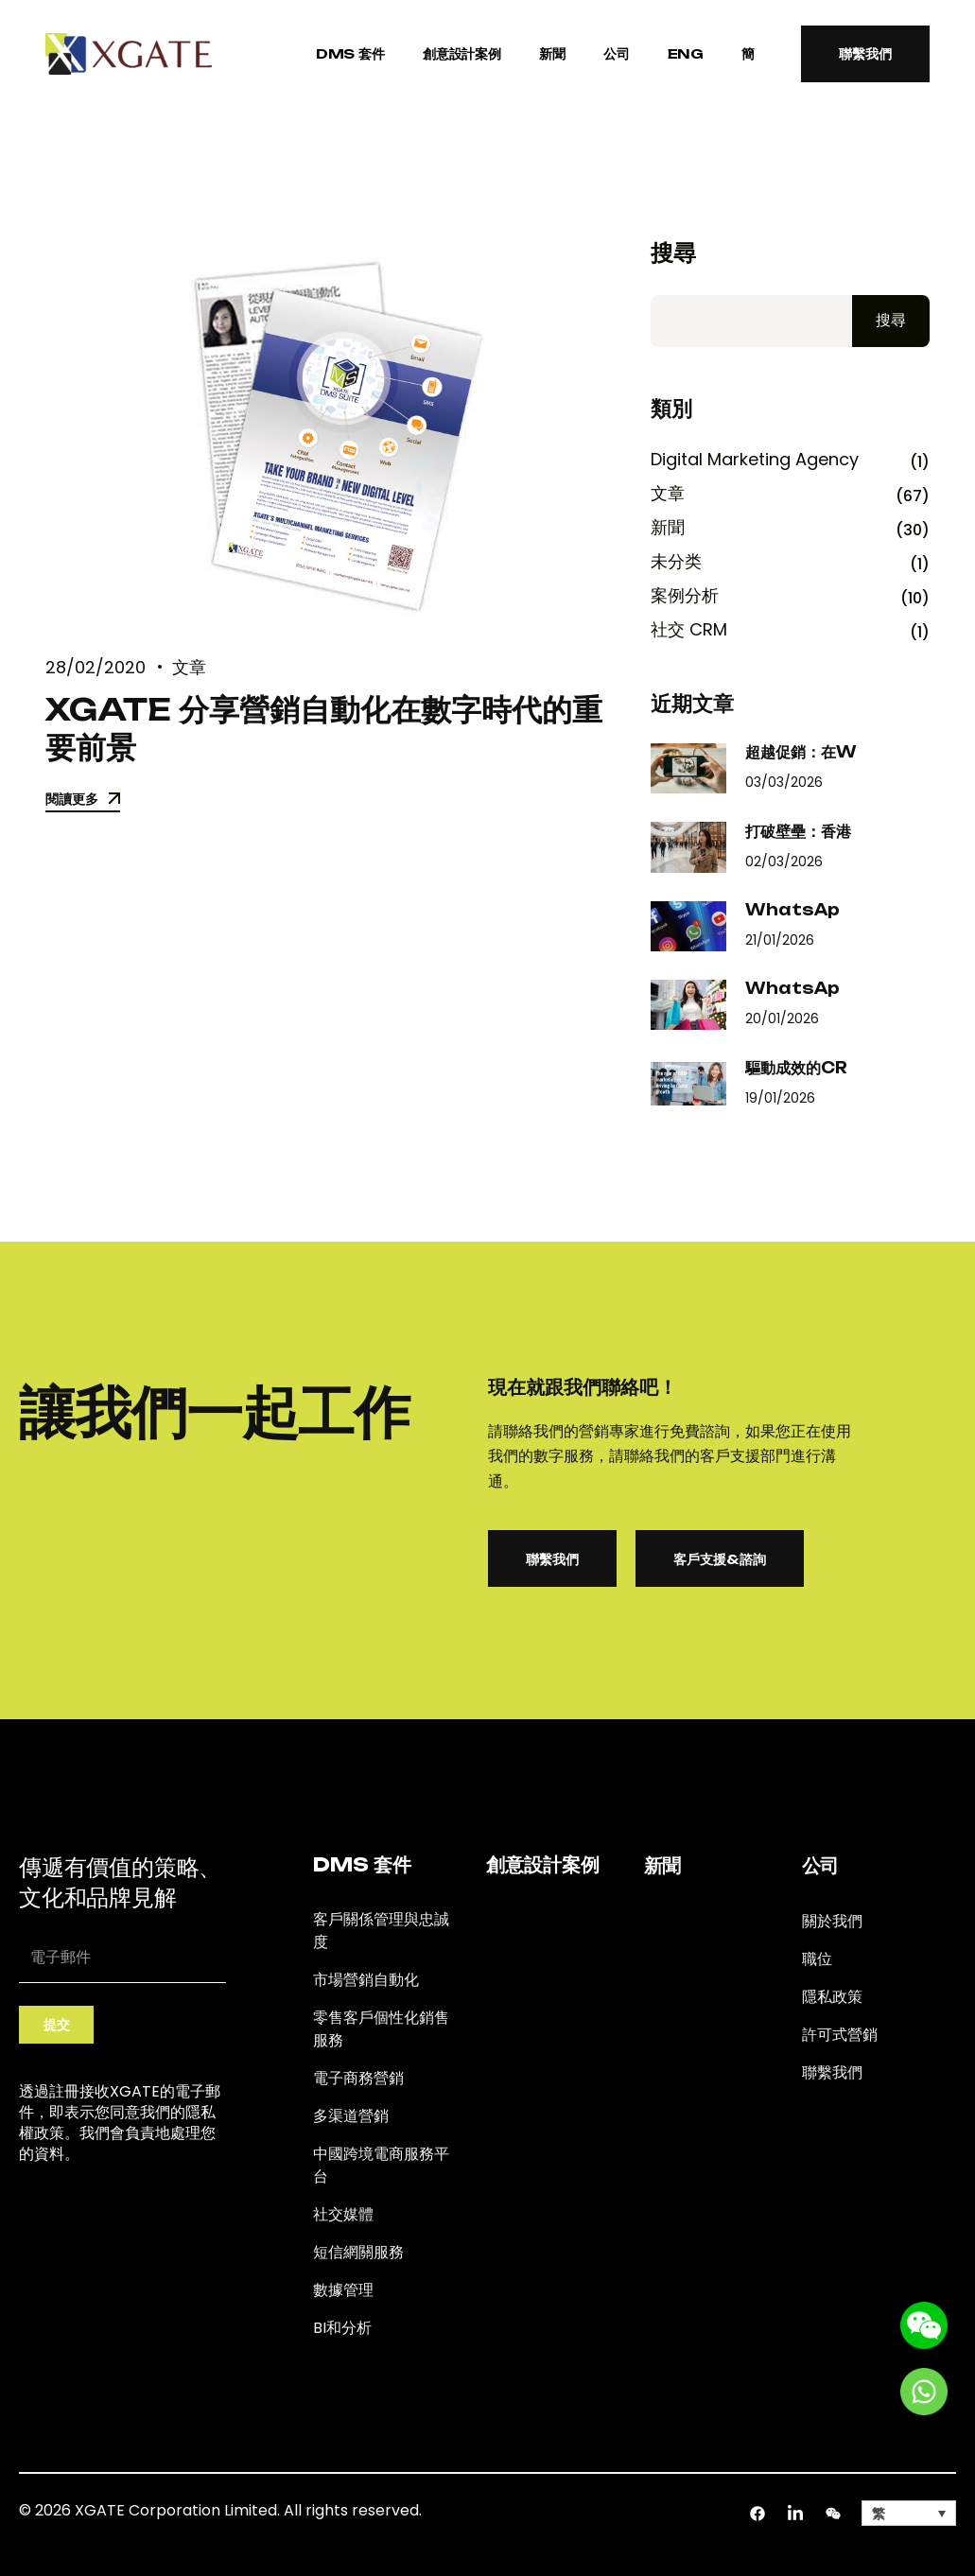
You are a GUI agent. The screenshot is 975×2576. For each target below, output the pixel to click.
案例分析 (685, 595)
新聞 (552, 53)
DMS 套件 (350, 53)
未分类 (676, 561)
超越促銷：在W (801, 751)
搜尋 (673, 253)
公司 (616, 53)
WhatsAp (792, 909)
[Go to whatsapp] (924, 2390)
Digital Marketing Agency (755, 459)
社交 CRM (689, 629)
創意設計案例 (462, 53)
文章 (189, 667)
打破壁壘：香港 (798, 831)
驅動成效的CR (796, 1067)
